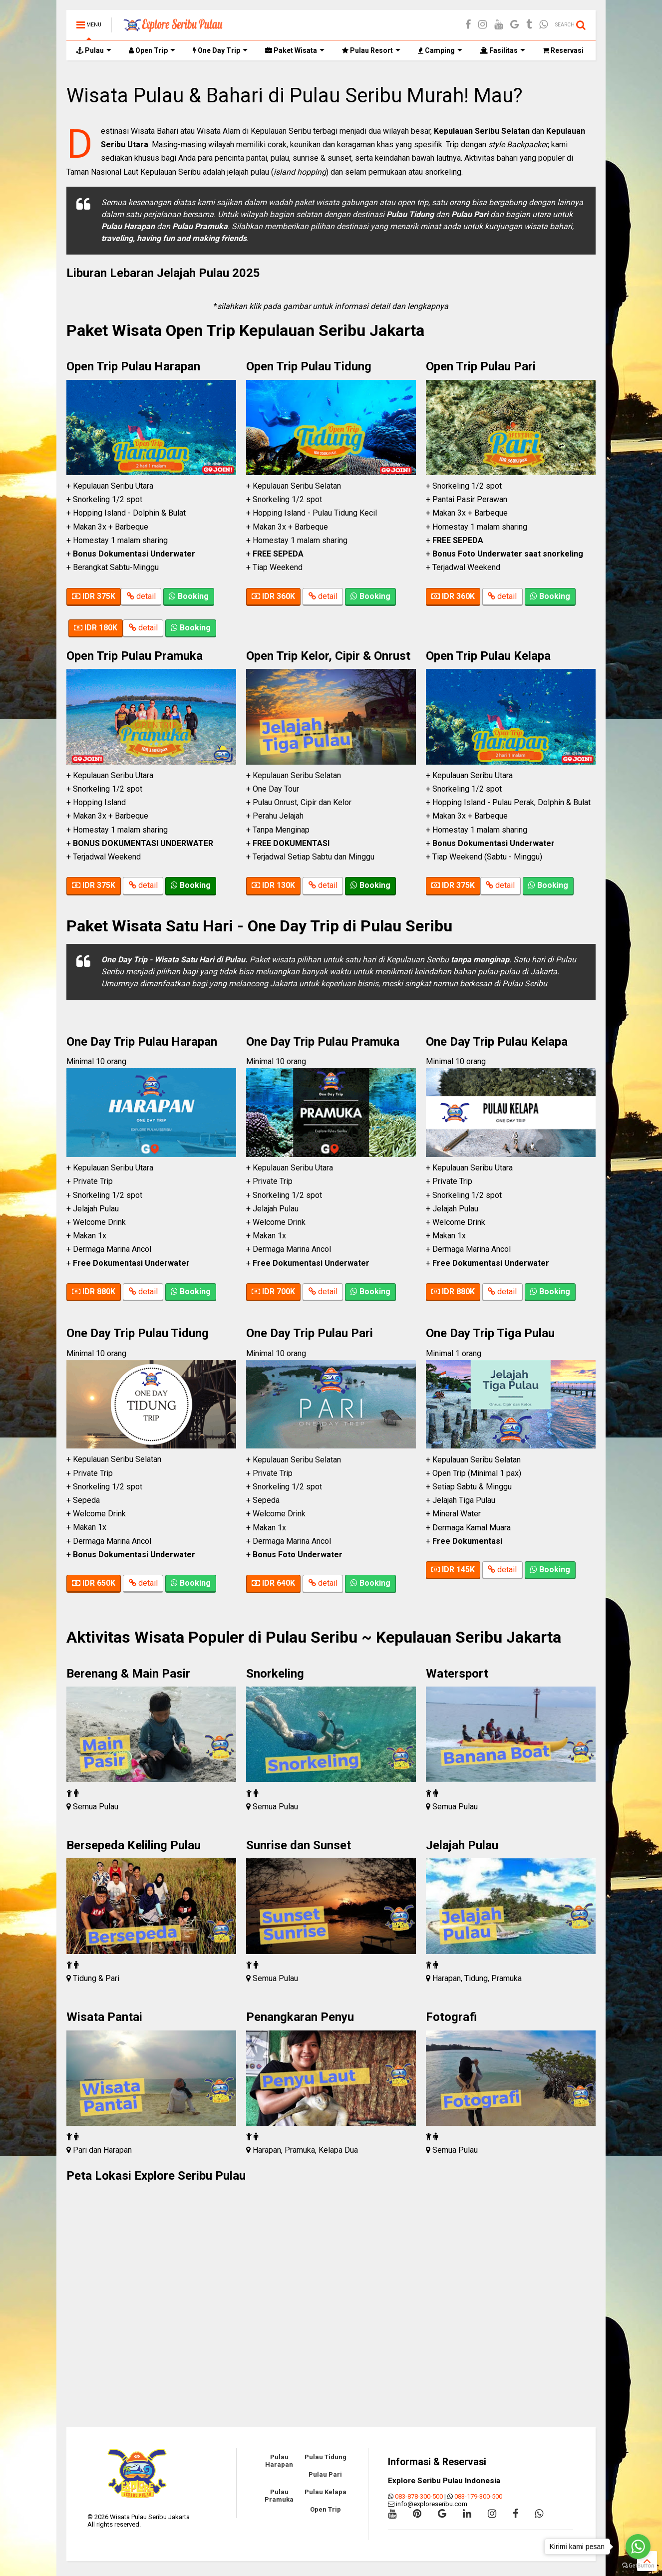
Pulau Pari (325, 2474)
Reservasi (563, 50)
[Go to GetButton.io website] (638, 2566)
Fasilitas (502, 50)
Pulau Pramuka (279, 2495)
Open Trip (152, 50)
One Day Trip (220, 50)
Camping (440, 50)
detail (141, 597)
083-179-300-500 (478, 2496)
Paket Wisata (295, 50)
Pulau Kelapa (325, 2492)
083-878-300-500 (419, 2496)
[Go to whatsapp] (638, 2546)
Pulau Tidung (325, 2457)
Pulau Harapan (279, 2460)
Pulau (93, 50)
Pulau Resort (371, 50)
